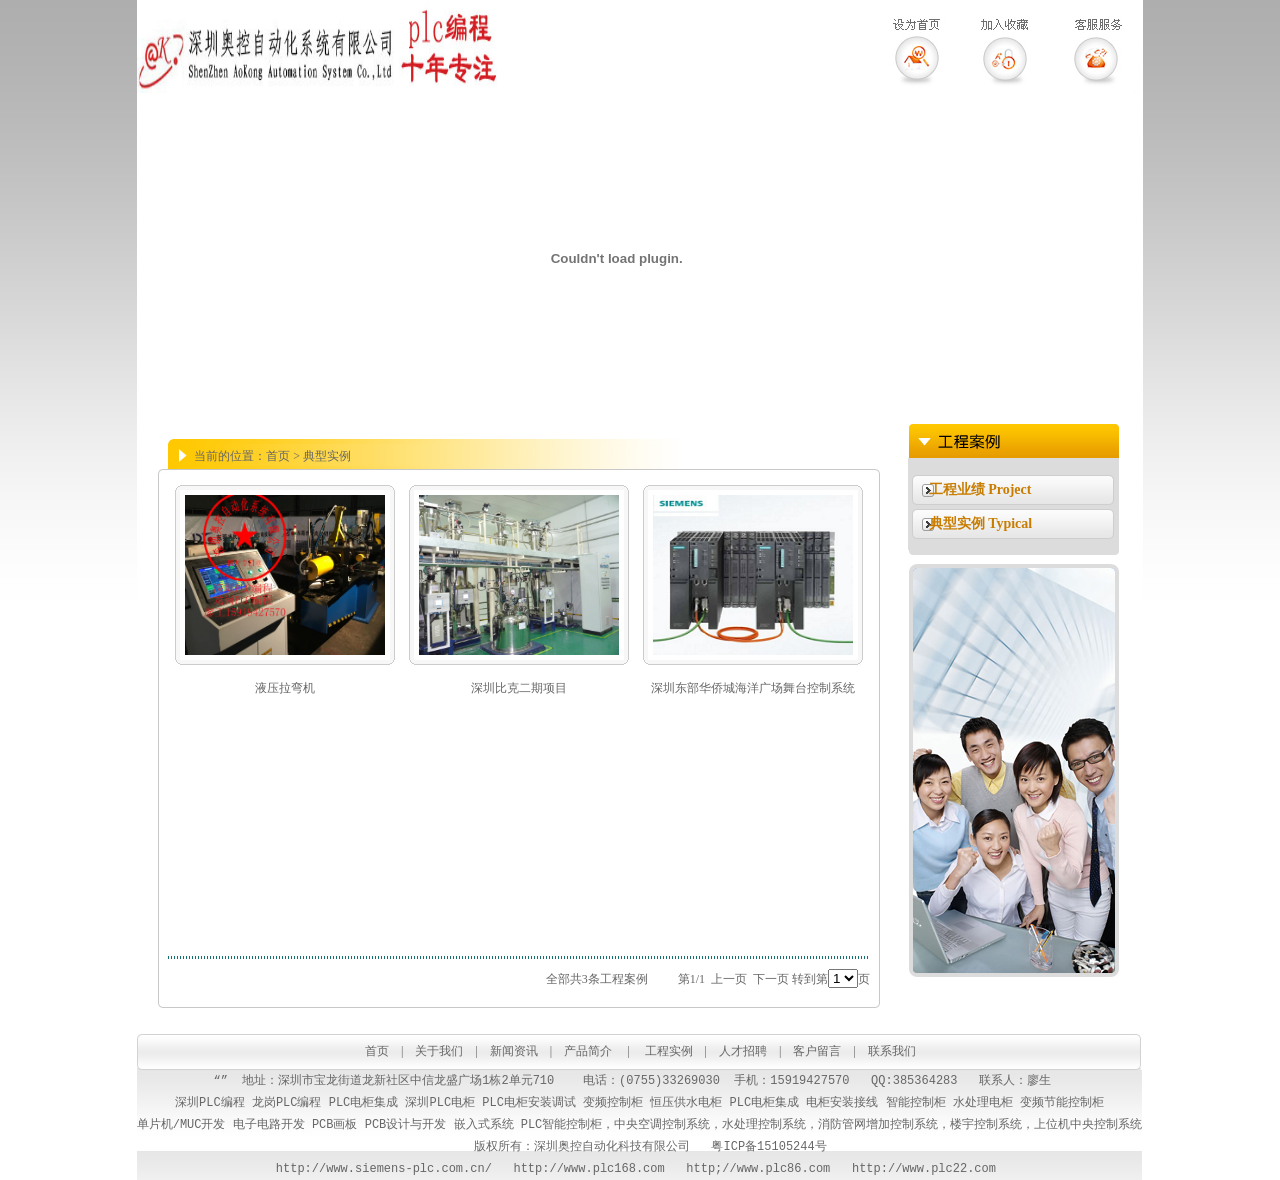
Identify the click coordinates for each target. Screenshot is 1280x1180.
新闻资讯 (514, 1051)
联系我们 (892, 1051)
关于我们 (439, 1051)
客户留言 (818, 1051)
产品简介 (588, 1051)
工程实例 (669, 1051)
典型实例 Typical (981, 523)
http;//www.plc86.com (758, 1168)
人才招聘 (743, 1051)
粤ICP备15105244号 (768, 1146)
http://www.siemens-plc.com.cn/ (384, 1168)
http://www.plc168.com (578, 1168)
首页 (377, 1051)
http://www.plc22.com (927, 1168)
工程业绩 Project (980, 489)
